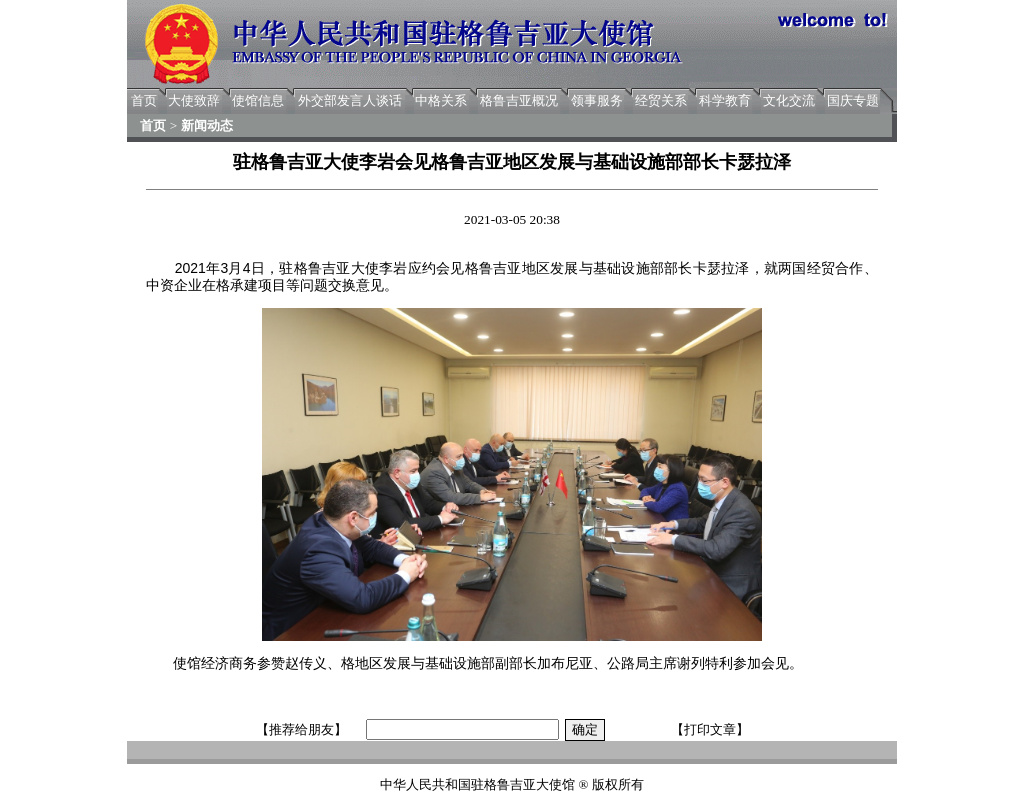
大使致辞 (194, 100)
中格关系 (441, 100)
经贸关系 (661, 100)
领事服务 (597, 100)
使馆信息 (258, 100)
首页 (144, 100)
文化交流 (789, 100)
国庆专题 (853, 100)
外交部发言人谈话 (350, 100)
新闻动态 (207, 125)
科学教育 (725, 100)
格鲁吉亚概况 (519, 100)
